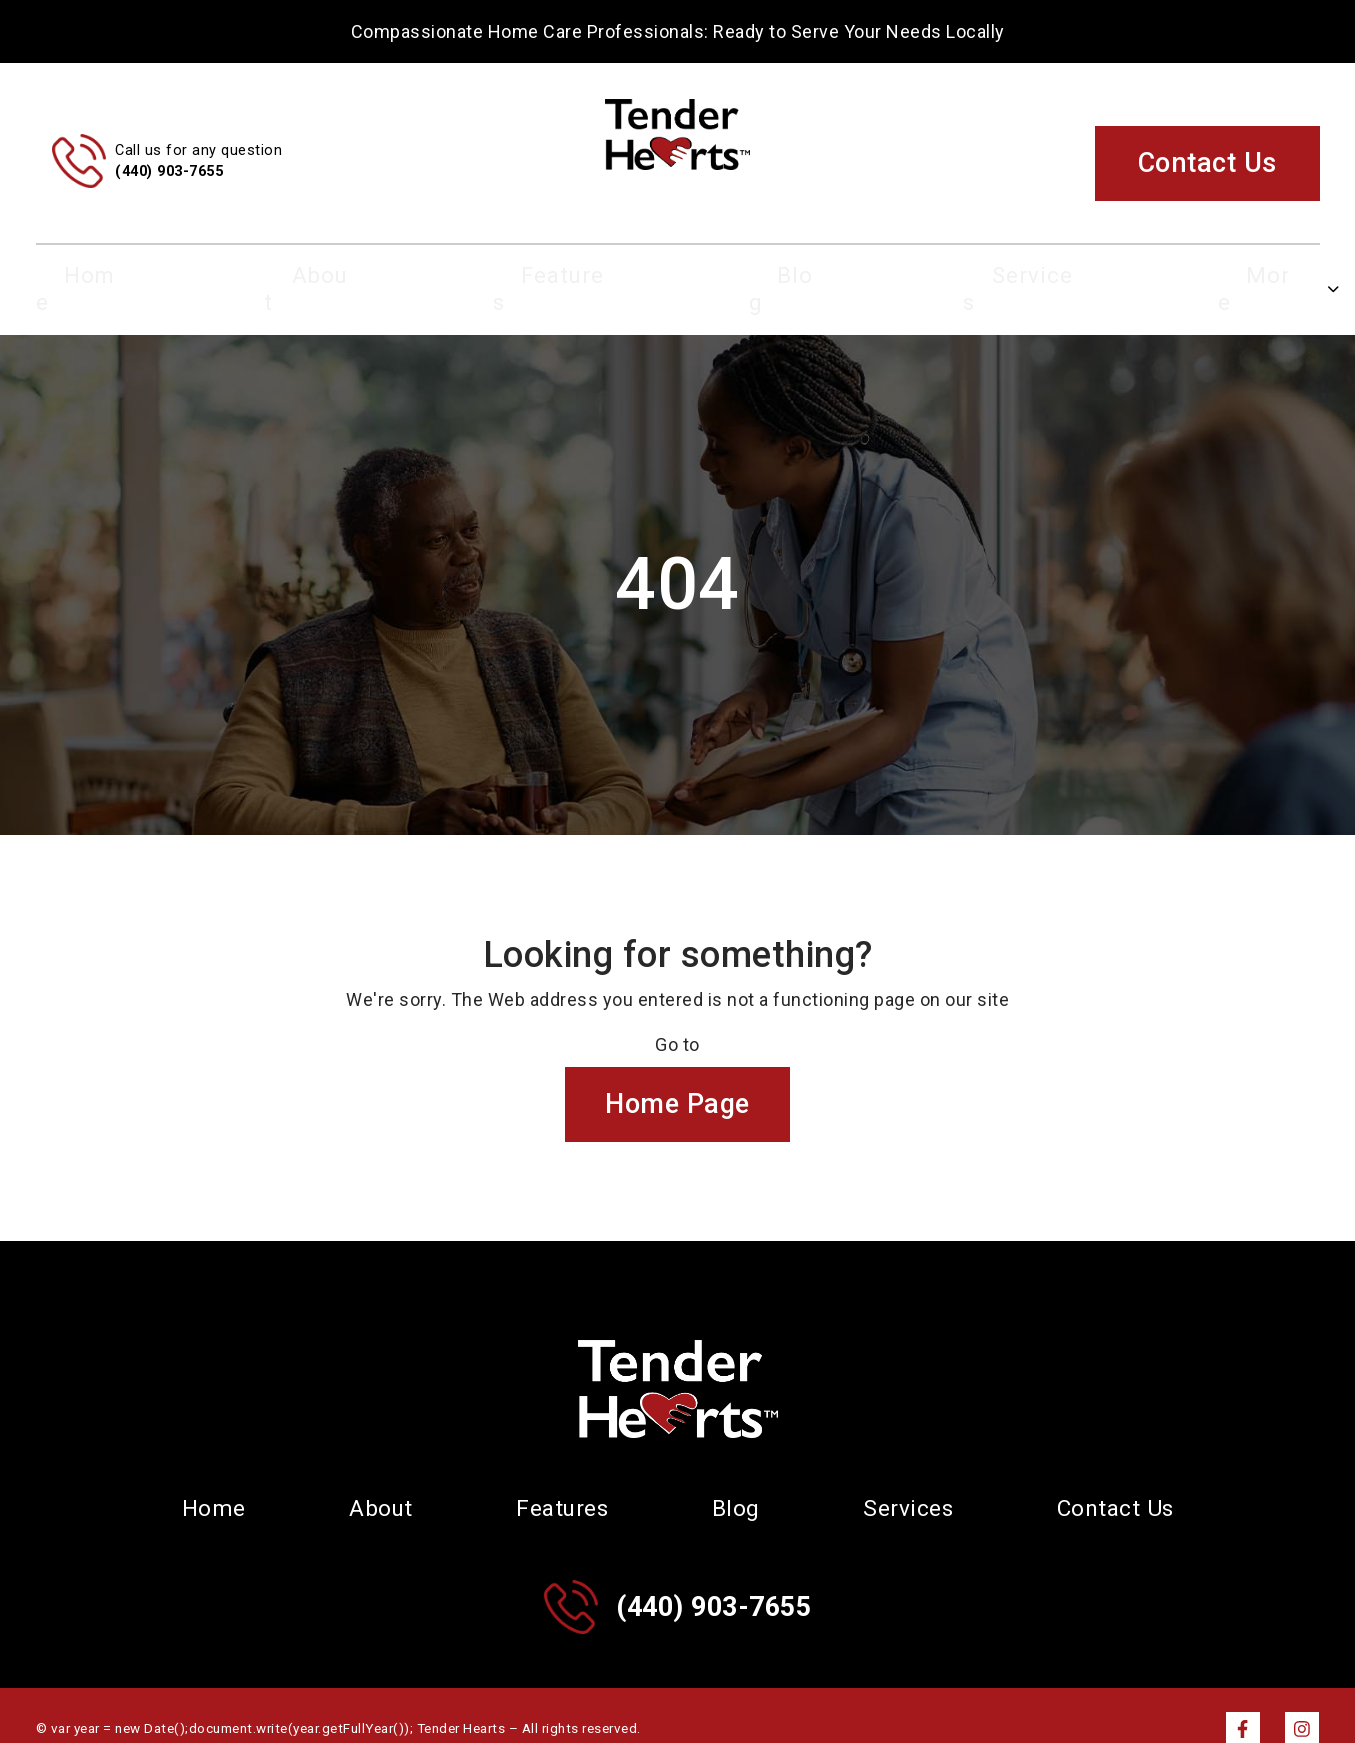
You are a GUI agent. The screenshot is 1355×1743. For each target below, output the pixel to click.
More (1156, 276)
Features (585, 276)
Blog (775, 276)
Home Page (677, 1078)
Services (964, 276)
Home (203, 276)
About (387, 276)
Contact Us (1207, 163)
